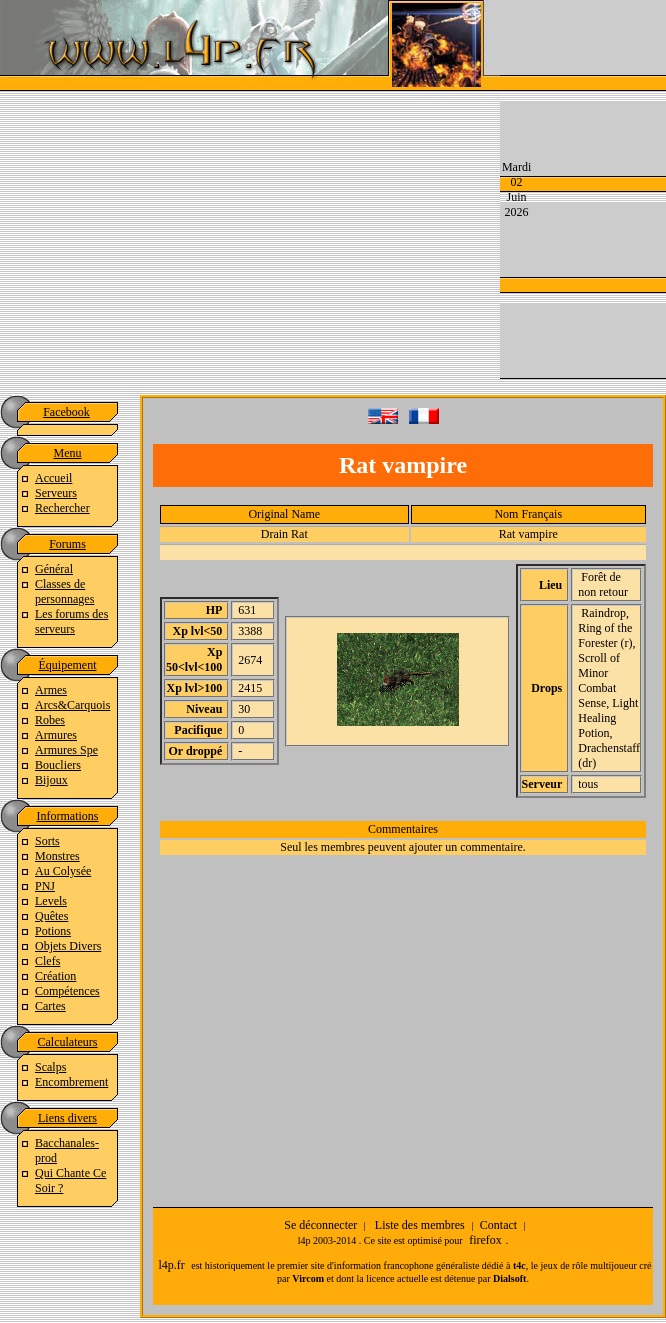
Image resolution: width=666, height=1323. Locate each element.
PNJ (45, 886)
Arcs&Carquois (72, 705)
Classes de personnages (64, 591)
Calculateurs (68, 1042)
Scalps (50, 1067)
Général (54, 569)
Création (55, 976)
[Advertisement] (478, 187)
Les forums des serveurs (71, 621)
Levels (51, 901)
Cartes (50, 1006)
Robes (50, 720)
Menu (68, 453)
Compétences (67, 991)
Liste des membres (420, 1225)
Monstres (57, 856)
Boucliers (58, 765)
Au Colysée (63, 871)
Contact (498, 1225)
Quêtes (51, 916)
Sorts (47, 841)
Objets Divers (68, 946)
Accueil (53, 478)
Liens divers (67, 1118)
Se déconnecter (320, 1225)
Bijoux (51, 780)
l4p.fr (171, 1265)
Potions (53, 931)
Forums (67, 544)
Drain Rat (284, 534)
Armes (51, 690)
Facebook (66, 412)
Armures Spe (66, 750)
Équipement (68, 665)
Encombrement (71, 1082)
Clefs (47, 961)
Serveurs (56, 493)
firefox (485, 1240)
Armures (56, 735)
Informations (68, 816)
